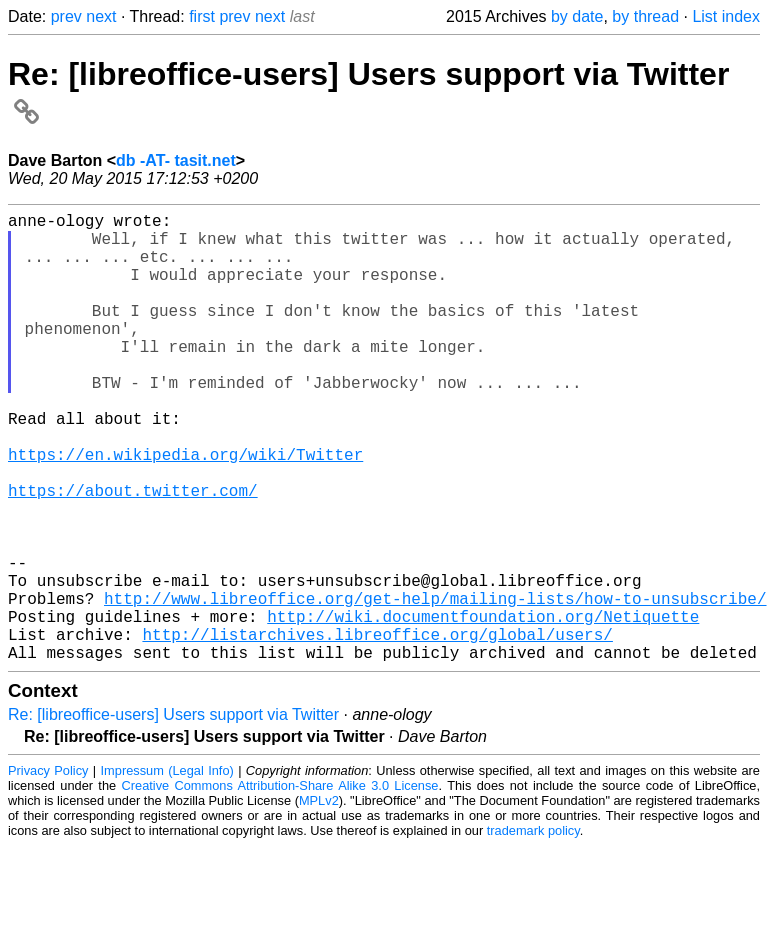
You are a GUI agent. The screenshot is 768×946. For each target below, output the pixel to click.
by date (577, 16)
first (202, 16)
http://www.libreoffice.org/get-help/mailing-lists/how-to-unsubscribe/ (435, 686)
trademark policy (533, 930)
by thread (645, 16)
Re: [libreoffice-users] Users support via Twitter (173, 814)
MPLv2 (319, 900)
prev (66, 16)
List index (726, 16)
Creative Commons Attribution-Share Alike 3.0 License (280, 885)
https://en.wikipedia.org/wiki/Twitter (185, 510)
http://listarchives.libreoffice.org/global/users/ (377, 730)
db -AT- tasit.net (176, 160)
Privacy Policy (48, 870)
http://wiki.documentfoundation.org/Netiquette (483, 708)
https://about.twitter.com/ (133, 554)
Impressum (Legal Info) (167, 870)
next (101, 16)
